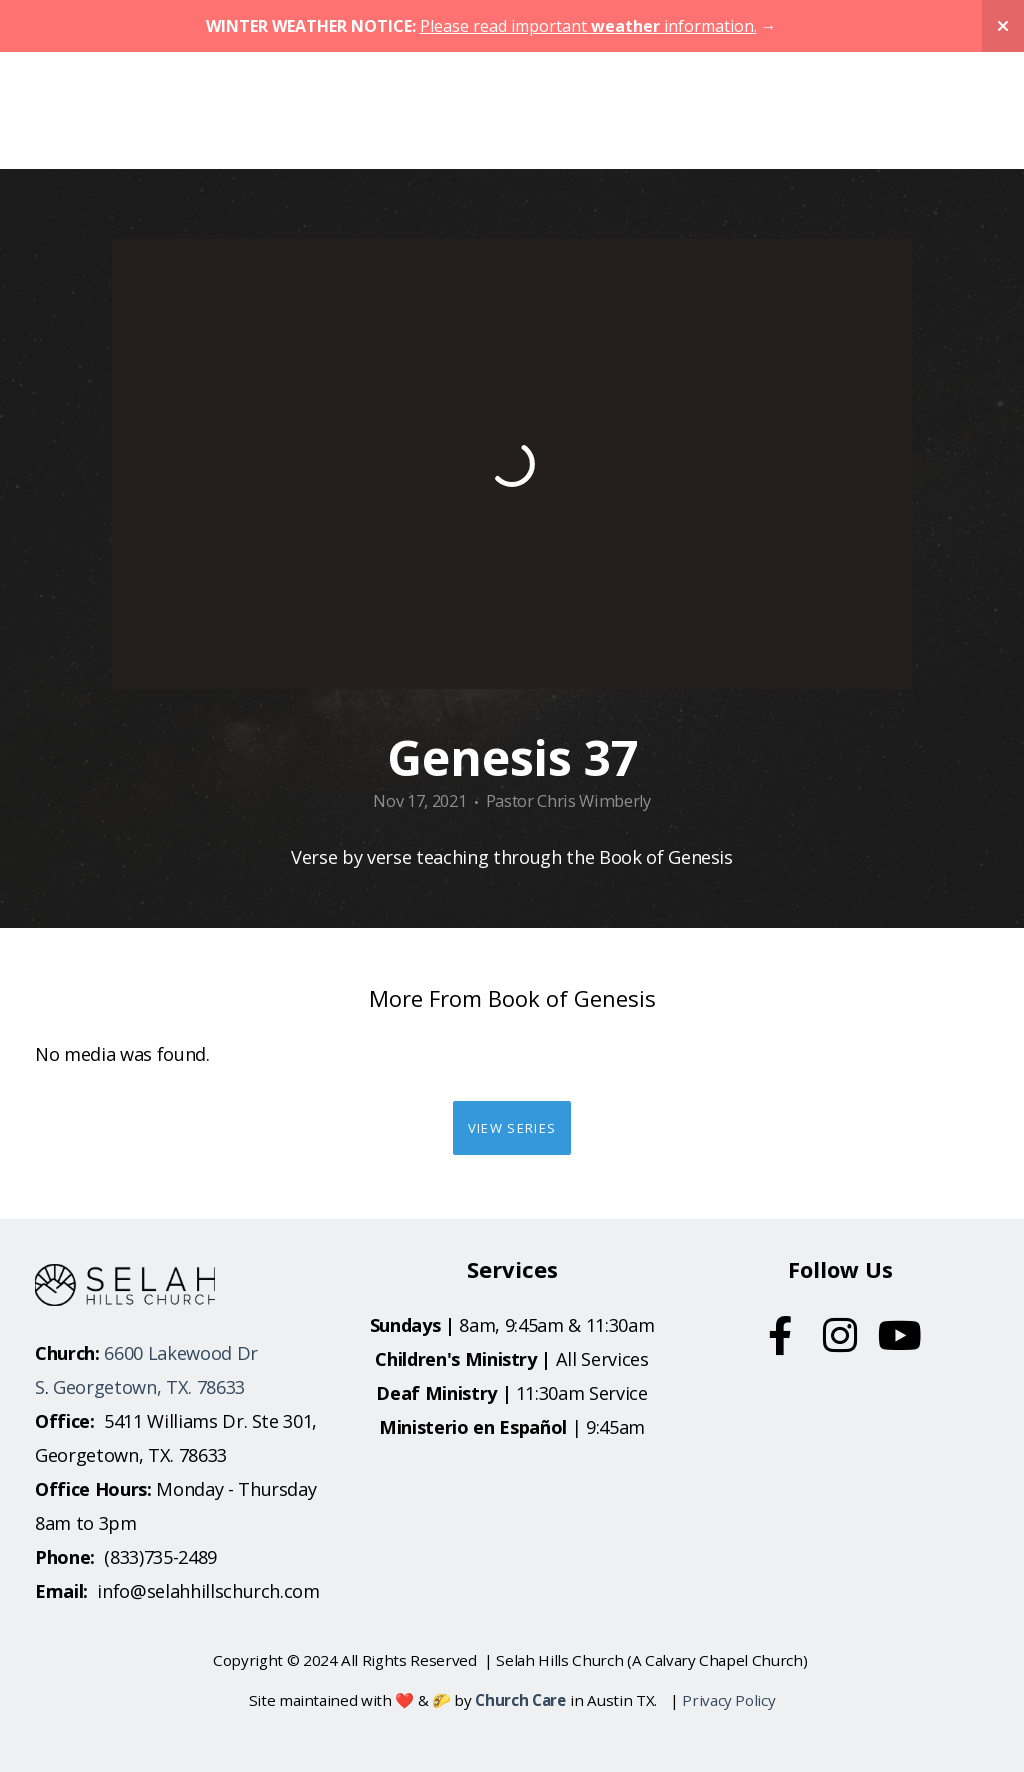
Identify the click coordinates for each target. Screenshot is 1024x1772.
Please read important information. (588, 26)
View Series (512, 1128)
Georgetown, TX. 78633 (149, 1387)
